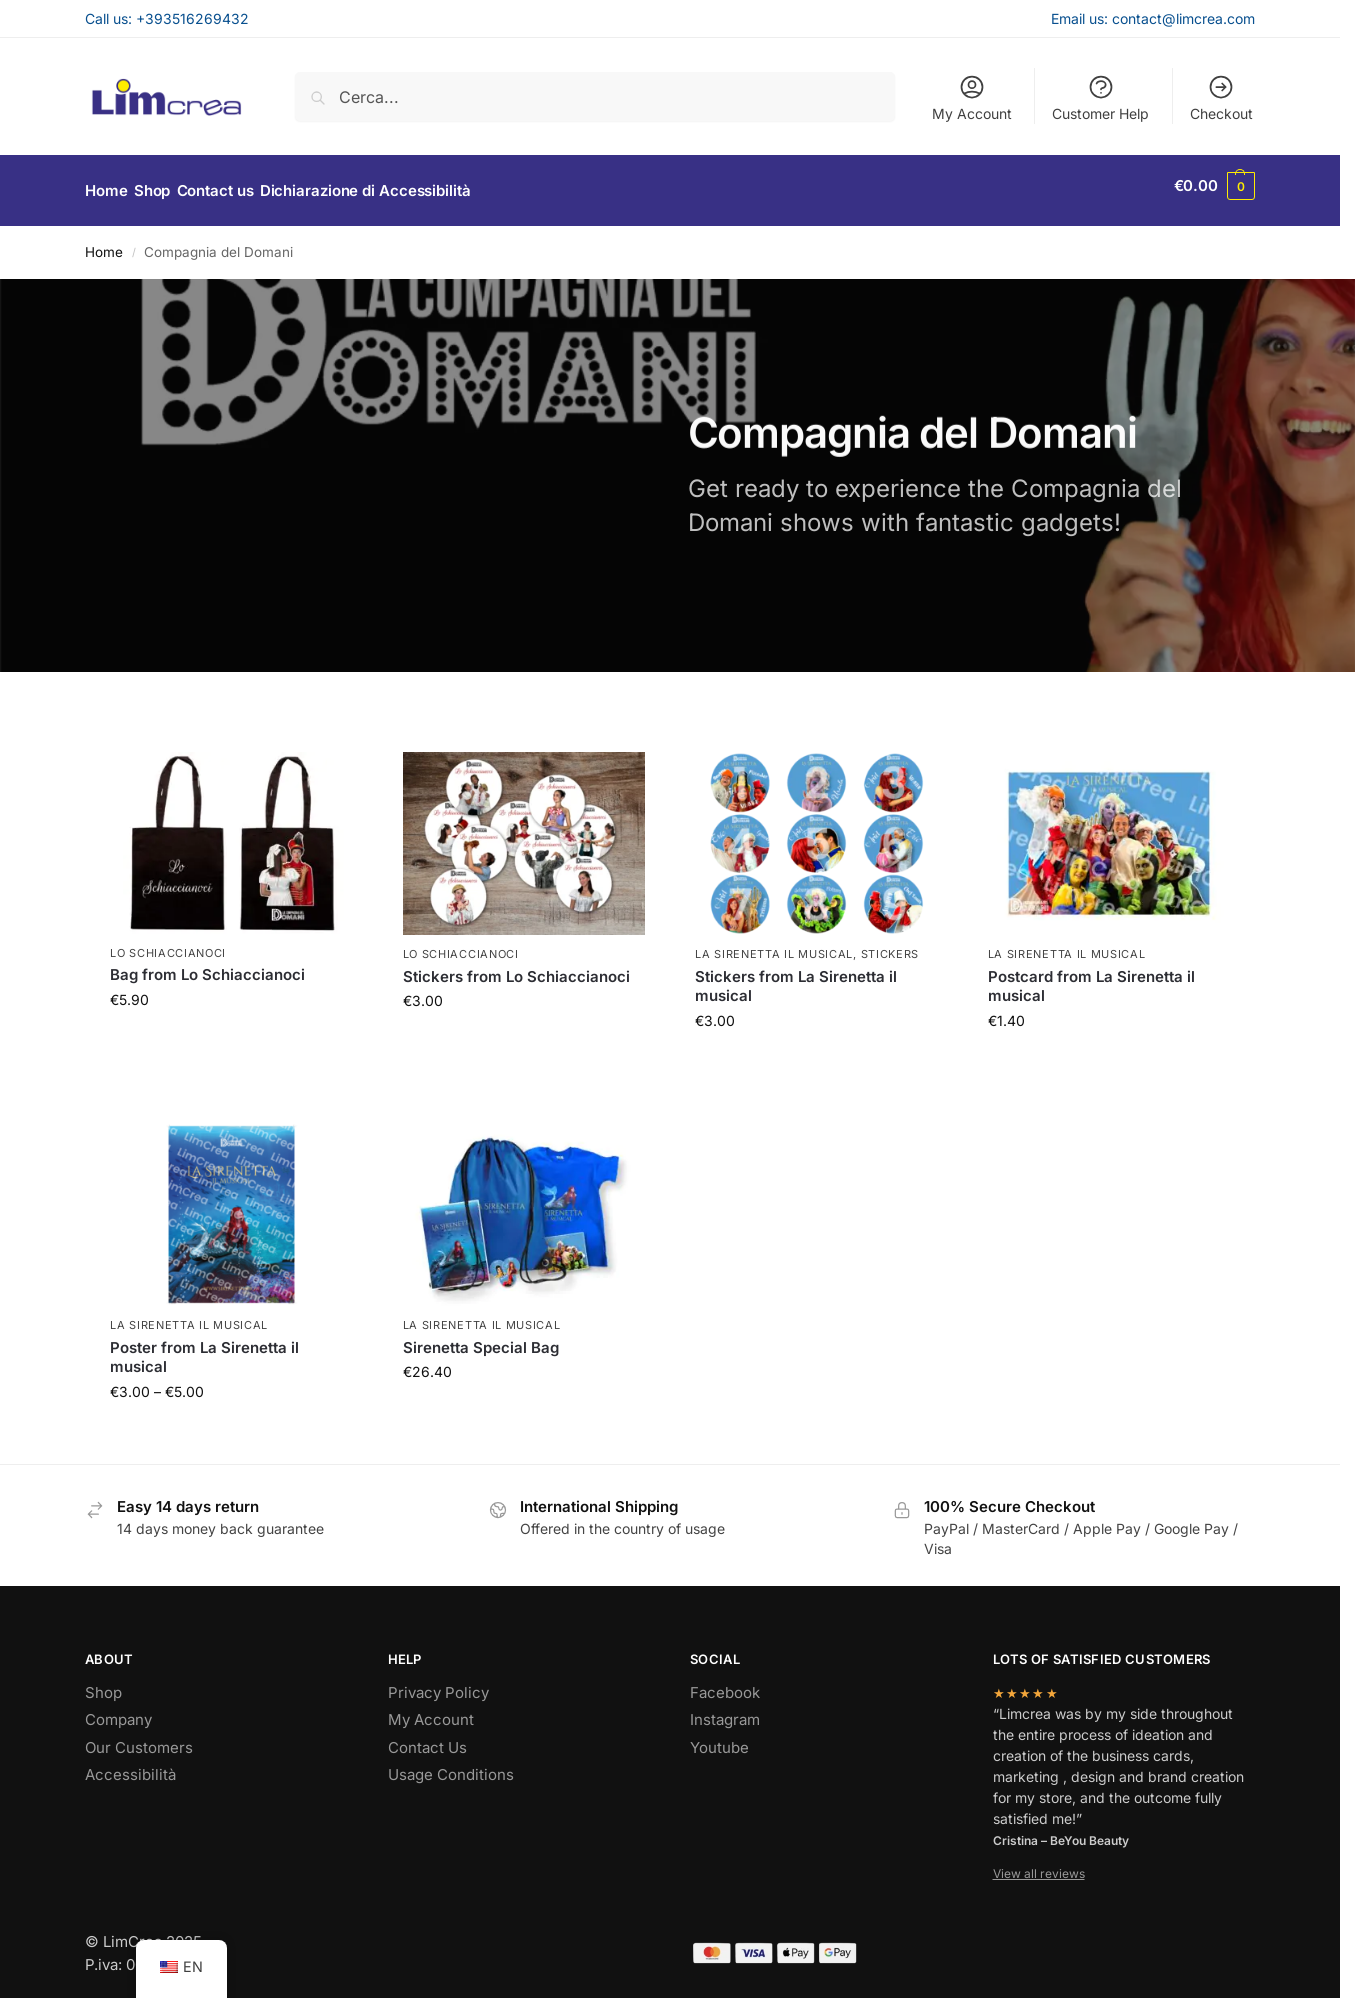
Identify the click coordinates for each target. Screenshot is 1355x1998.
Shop (103, 1681)
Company (118, 1709)
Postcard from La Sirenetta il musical (1091, 975)
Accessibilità (130, 1764)
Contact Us (427, 1736)
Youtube (719, 1736)
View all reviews (1039, 1863)
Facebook (725, 1681)
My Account (972, 97)
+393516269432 (192, 18)
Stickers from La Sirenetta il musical (796, 975)
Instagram (725, 1709)
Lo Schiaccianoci (168, 942)
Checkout (1221, 97)
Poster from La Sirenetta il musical (204, 1346)
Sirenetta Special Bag (481, 1336)
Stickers (890, 944)
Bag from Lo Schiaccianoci (207, 964)
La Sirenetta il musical (774, 944)
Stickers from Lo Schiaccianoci (516, 965)
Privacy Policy (438, 1681)
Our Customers (139, 1736)
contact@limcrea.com (1183, 18)
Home (104, 242)
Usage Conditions (451, 1764)
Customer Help (1100, 97)
